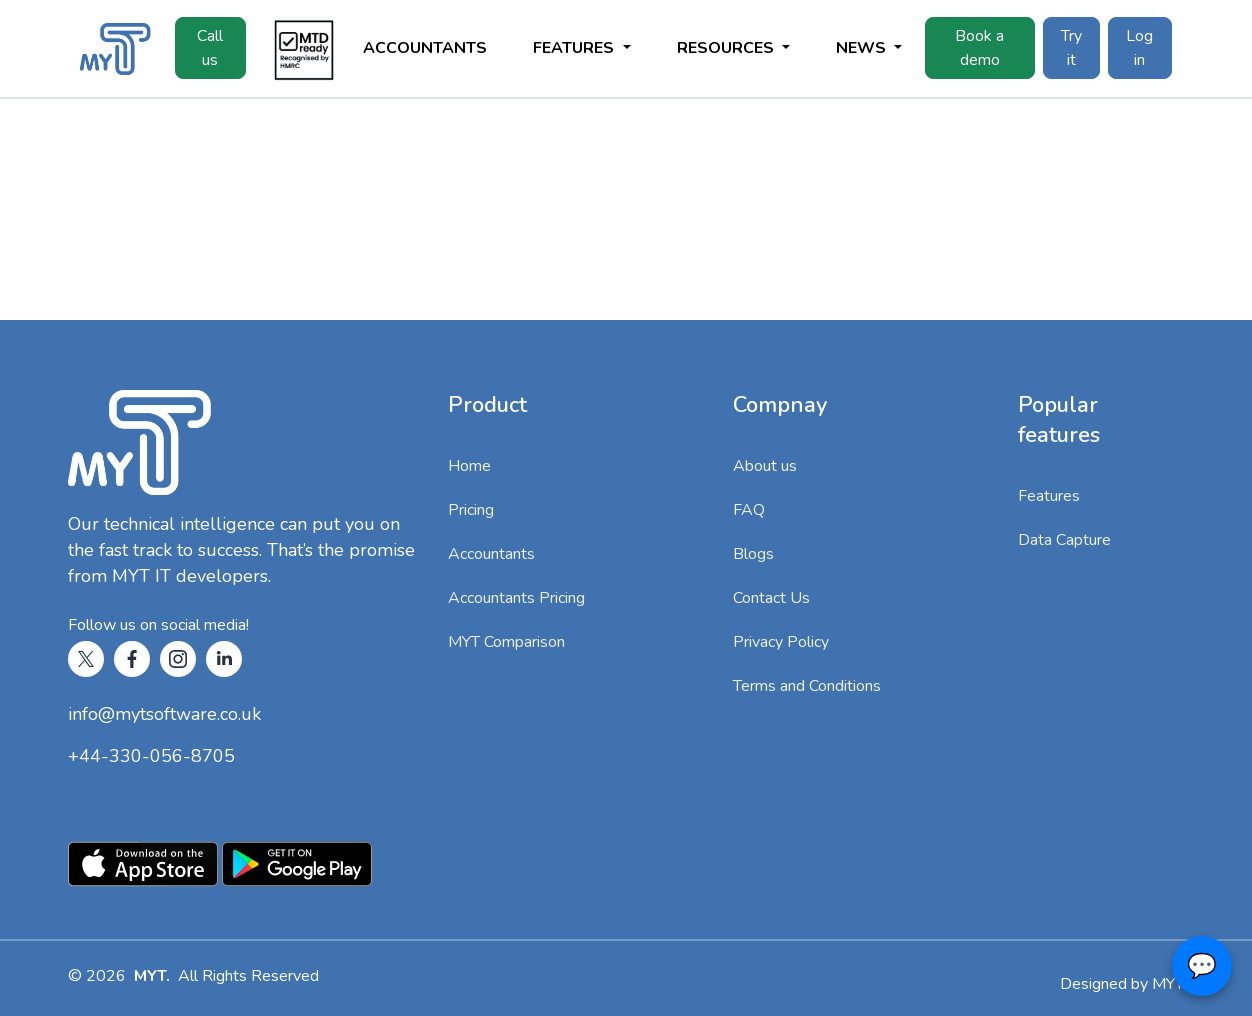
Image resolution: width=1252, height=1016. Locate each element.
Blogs (753, 554)
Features (1049, 496)
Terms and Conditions (807, 686)
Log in (1139, 48)
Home (469, 466)
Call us (210, 48)
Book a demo (979, 48)
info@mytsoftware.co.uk (164, 714)
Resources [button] (727, 48)
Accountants (425, 48)
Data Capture (1064, 540)
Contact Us (771, 598)
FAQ (749, 510)
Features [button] (575, 48)
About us (765, 466)
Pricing (471, 510)
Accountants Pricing (516, 598)
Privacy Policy (781, 642)
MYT (1168, 984)
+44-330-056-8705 (151, 756)
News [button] (863, 48)
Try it (1071, 48)
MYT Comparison (506, 642)
